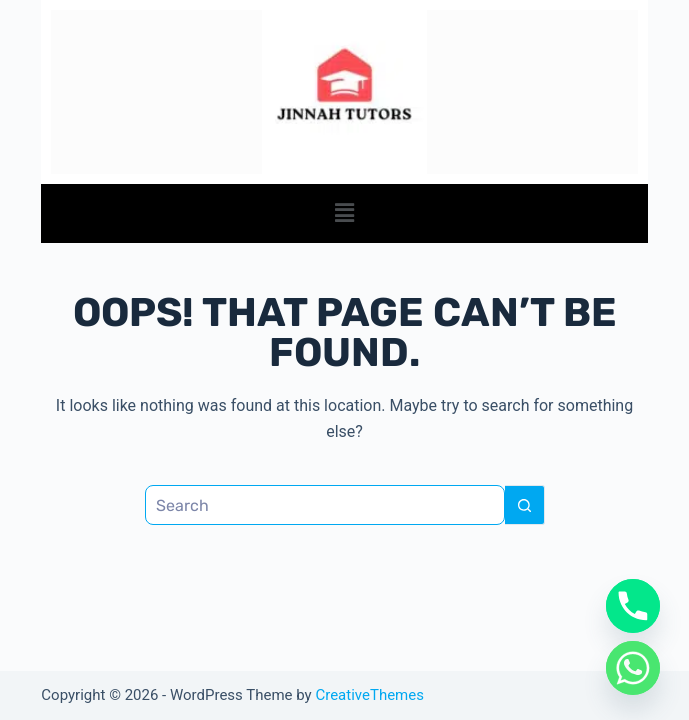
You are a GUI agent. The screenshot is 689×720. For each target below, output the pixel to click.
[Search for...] (325, 505)
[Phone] (633, 606)
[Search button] (525, 505)
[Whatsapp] (633, 668)
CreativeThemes (369, 695)
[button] (344, 213)
